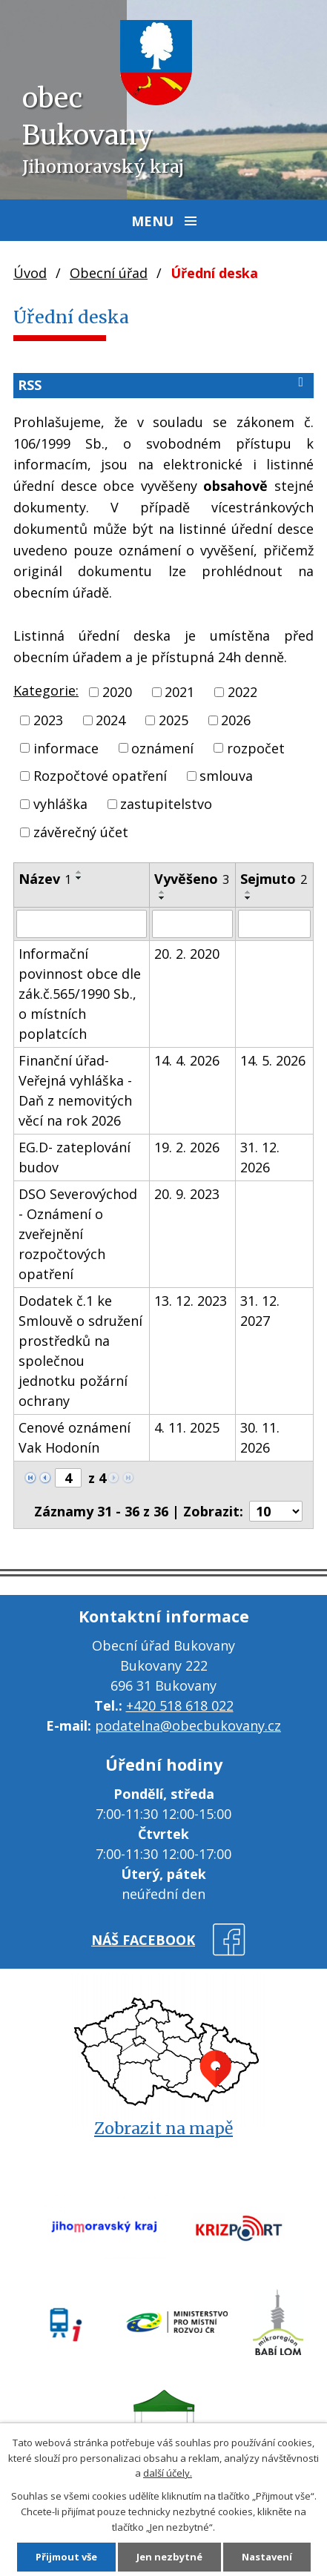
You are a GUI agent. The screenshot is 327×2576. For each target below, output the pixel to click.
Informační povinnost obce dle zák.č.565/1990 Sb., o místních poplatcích (80, 994)
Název (45, 879)
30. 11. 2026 (260, 1437)
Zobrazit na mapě (163, 2128)
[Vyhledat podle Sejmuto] (274, 924)
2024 (110, 720)
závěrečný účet (80, 832)
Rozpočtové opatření (100, 776)
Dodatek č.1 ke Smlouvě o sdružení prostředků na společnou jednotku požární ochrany (80, 1351)
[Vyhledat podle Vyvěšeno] (192, 924)
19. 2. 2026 (186, 1147)
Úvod (30, 273)
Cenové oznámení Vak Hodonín (75, 1437)
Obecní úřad (109, 273)
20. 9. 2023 (186, 1194)
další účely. (167, 2473)
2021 (179, 692)
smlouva (226, 776)
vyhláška (60, 804)
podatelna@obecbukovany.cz (188, 1725)
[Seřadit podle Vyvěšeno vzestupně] (162, 892)
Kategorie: (46, 690)
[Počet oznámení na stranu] (276, 1511)
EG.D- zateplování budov (75, 1157)
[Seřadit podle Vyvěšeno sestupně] (162, 898)
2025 (173, 720)
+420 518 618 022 (180, 1705)
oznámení (162, 747)
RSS (163, 384)
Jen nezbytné (169, 2556)
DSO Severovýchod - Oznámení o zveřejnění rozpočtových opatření (78, 1234)
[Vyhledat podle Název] (81, 924)
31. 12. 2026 (260, 1157)
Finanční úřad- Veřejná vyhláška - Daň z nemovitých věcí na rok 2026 (75, 1090)
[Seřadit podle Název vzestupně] (79, 872)
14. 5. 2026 (272, 1060)
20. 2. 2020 (186, 953)
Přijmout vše (66, 2556)
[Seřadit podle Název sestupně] (79, 878)
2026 (236, 720)
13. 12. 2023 (190, 1301)
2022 (242, 692)
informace (66, 747)
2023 (48, 720)
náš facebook (143, 1940)
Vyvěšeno (191, 879)
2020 (117, 692)
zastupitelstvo (166, 804)
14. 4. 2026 (186, 1060)
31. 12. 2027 (260, 1311)
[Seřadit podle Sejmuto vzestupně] (248, 892)
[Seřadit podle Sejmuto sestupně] (248, 898)
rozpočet (256, 747)
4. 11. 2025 (186, 1427)
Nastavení (267, 2556)
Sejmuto (273, 879)
